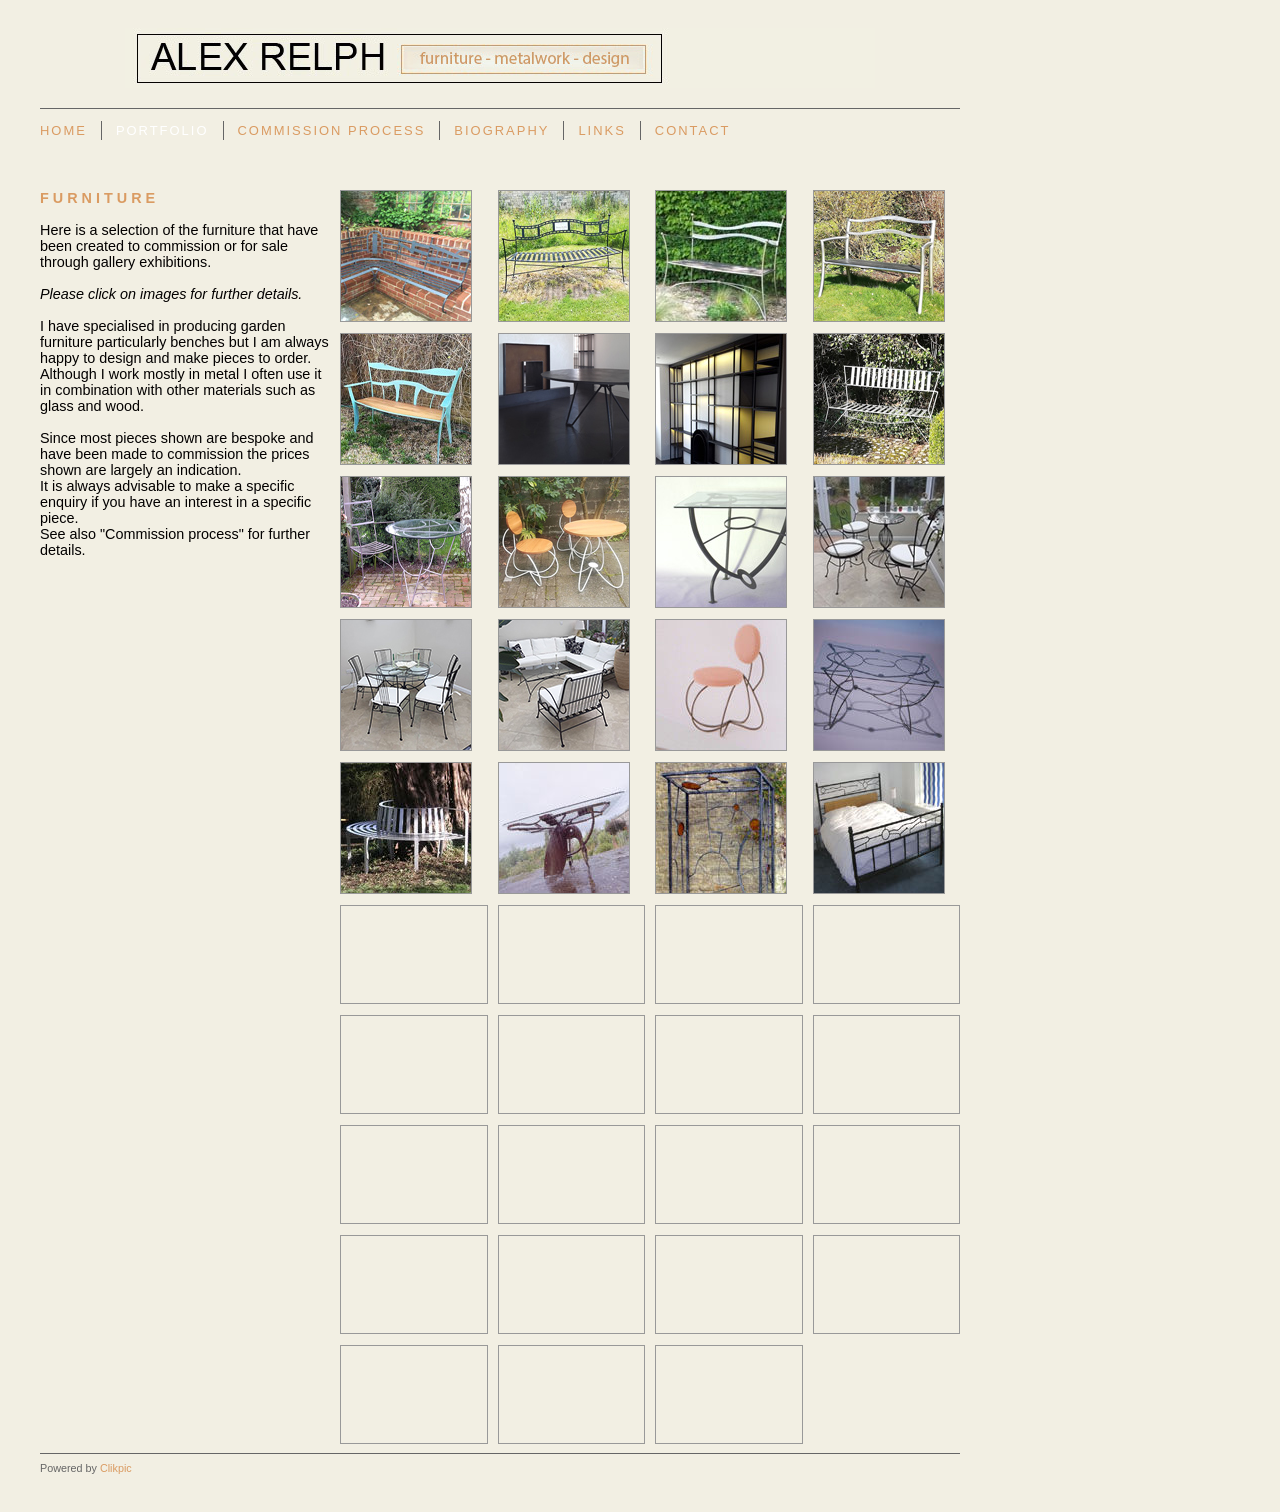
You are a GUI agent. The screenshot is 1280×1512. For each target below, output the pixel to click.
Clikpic (116, 1468)
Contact (693, 130)
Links (601, 130)
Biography (501, 130)
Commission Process (332, 130)
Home (63, 130)
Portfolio (162, 130)
